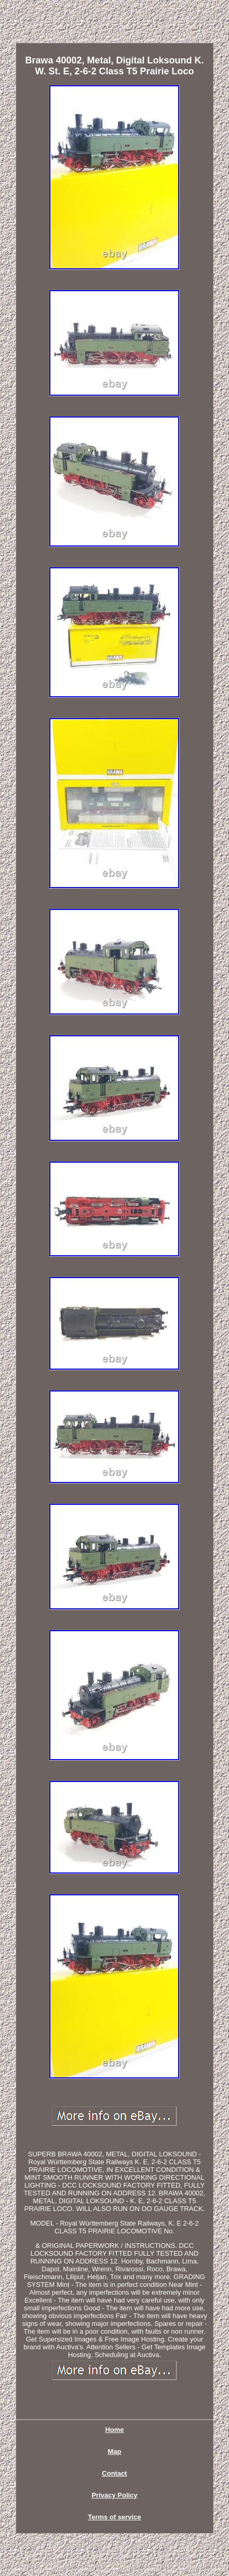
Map (114, 2451)
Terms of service (114, 2517)
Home (114, 2430)
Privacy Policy (114, 2495)
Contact (114, 2473)
